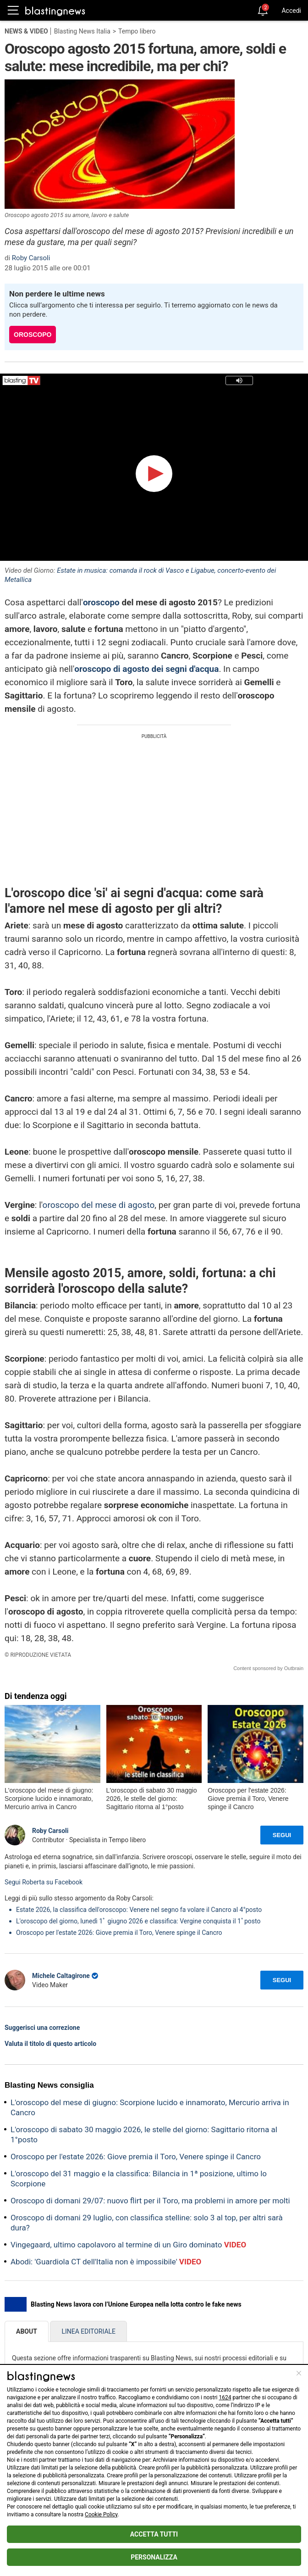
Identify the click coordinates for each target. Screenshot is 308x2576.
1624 (225, 2397)
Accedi (291, 10)
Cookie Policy (101, 2514)
